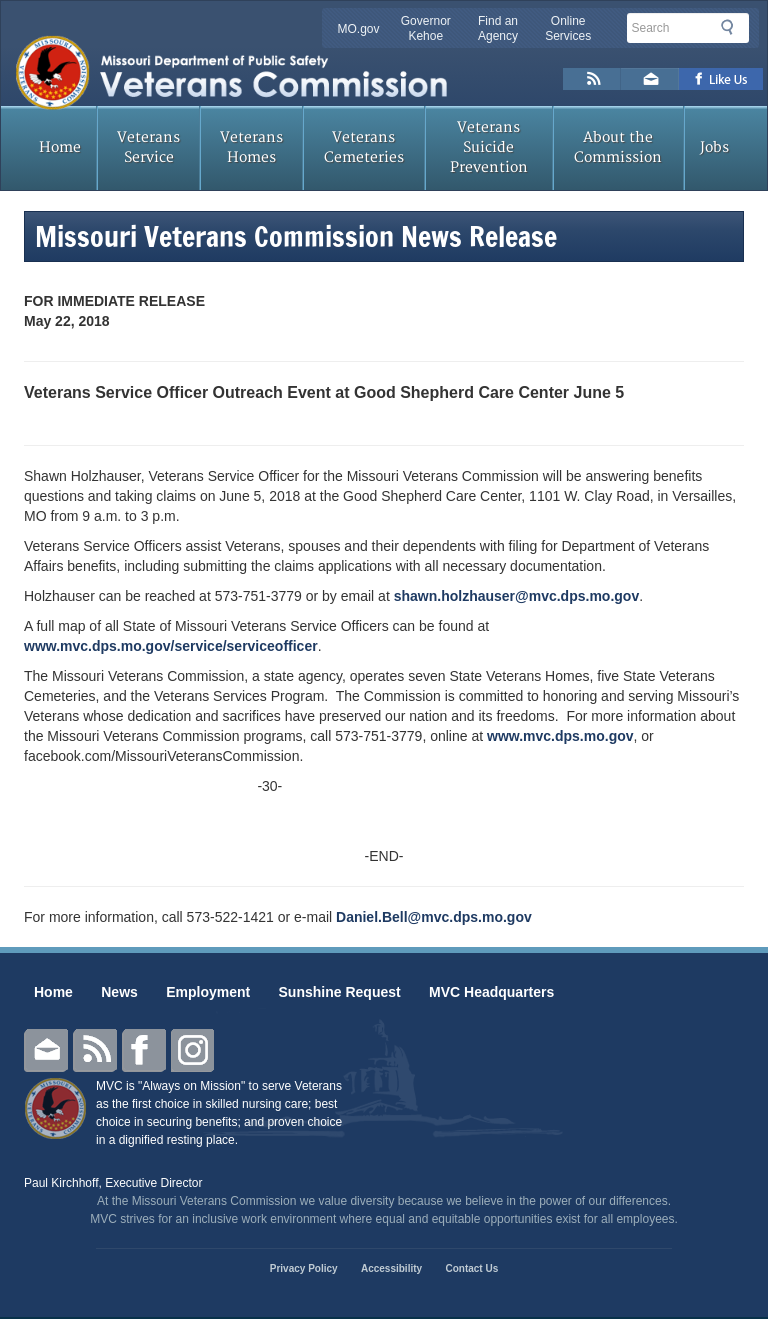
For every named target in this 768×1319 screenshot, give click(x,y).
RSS (95, 1050)
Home (60, 147)
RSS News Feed (592, 79)
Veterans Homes (251, 147)
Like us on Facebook (721, 79)
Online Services (568, 28)
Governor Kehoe (426, 28)
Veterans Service (148, 147)
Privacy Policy (304, 1268)
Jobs (714, 147)
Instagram (193, 1050)
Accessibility (391, 1268)
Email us (650, 79)
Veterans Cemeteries (364, 147)
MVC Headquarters (491, 992)
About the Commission (618, 147)
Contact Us (471, 1268)
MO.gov (359, 29)
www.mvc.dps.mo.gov (560, 736)
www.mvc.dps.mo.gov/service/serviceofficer (171, 646)
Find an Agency (498, 28)
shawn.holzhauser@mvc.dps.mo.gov (516, 596)
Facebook (144, 1050)
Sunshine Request (340, 992)
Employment (208, 992)
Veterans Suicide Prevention (489, 147)
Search (733, 27)
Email (46, 1050)
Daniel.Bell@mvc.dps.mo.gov (434, 917)
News (119, 992)
